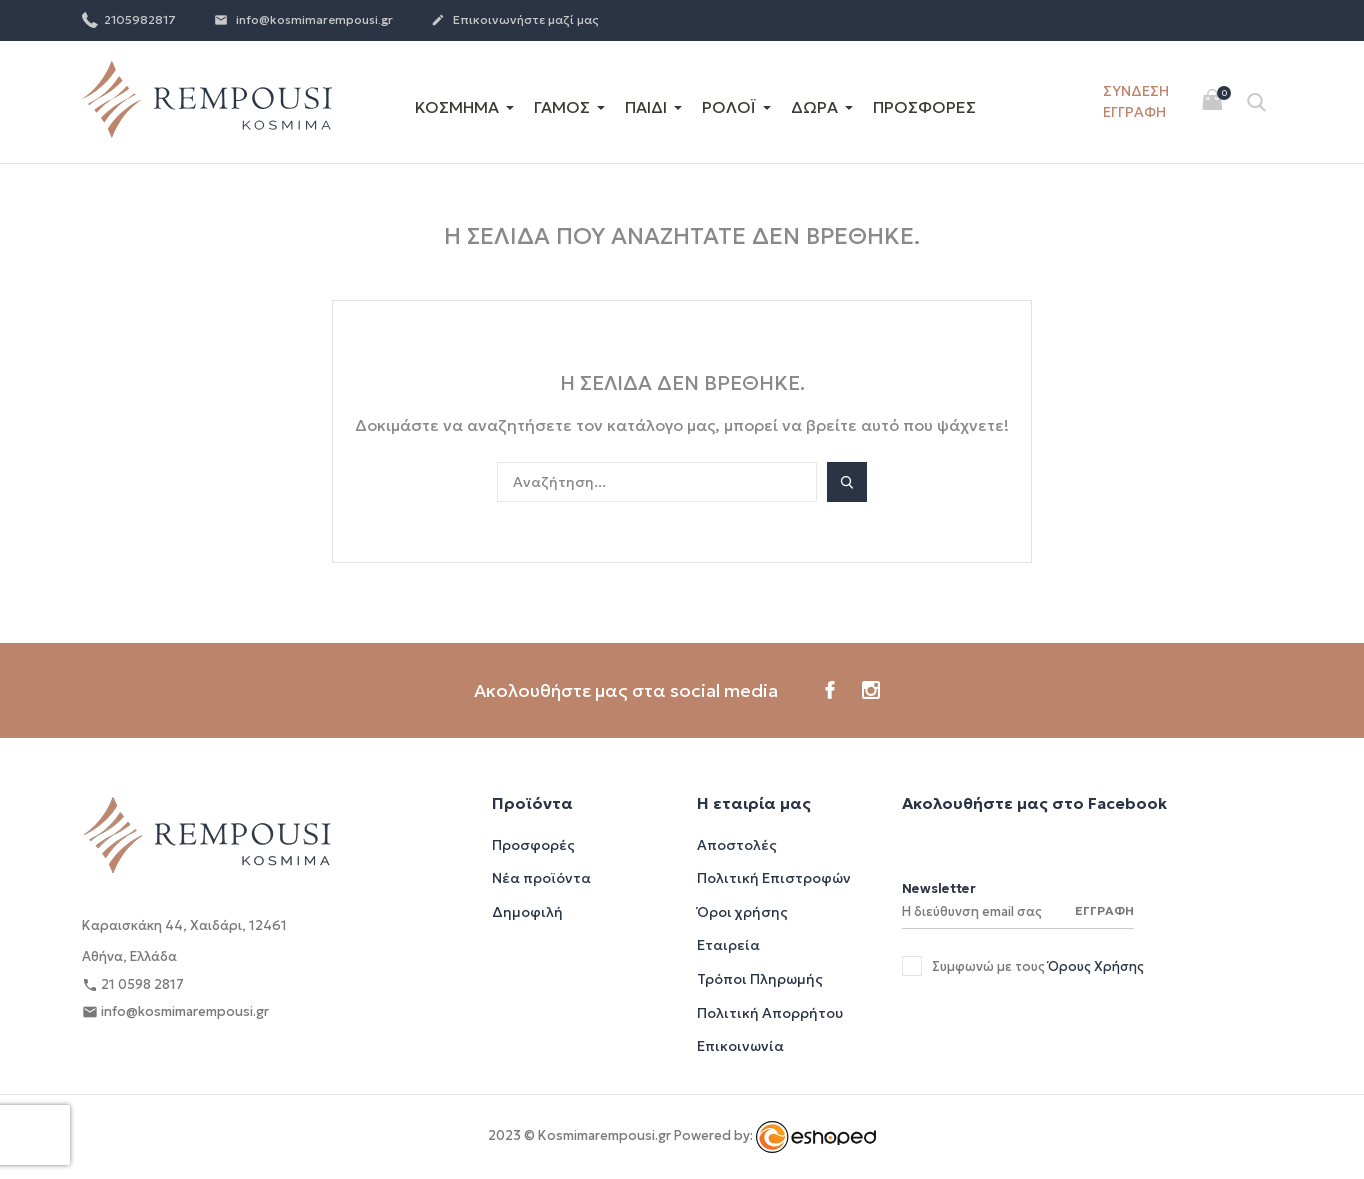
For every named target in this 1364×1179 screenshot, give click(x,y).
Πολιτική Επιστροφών (774, 878)
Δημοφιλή (527, 912)
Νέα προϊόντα (541, 878)
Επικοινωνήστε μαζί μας (515, 21)
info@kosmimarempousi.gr (303, 21)
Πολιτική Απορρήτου (770, 1013)
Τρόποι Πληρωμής (760, 979)
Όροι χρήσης (742, 912)
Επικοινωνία (740, 1046)
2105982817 (129, 19)
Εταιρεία (728, 945)
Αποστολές (737, 845)
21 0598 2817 (133, 985)
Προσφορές (533, 845)
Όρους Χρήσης (1096, 966)
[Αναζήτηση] (657, 482)
